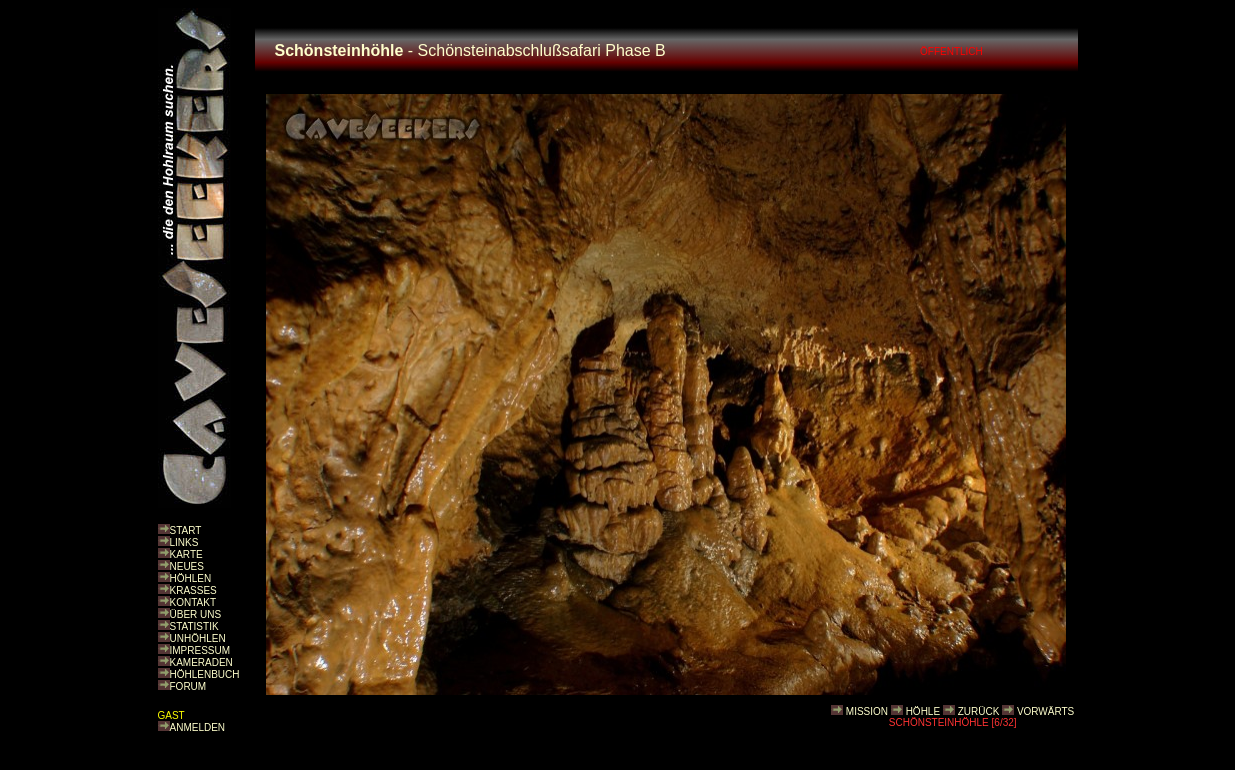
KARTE (186, 554)
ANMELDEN (198, 727)
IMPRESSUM (200, 650)
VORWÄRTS (1045, 711)
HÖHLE (923, 711)
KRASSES (193, 590)
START (186, 530)
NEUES (187, 566)
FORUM (188, 686)
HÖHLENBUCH (205, 674)
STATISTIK (194, 626)
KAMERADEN (201, 662)
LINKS (184, 542)
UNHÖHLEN (198, 638)
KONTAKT (193, 602)
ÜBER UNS (196, 614)
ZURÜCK (979, 711)
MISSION (867, 711)
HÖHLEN (191, 578)
